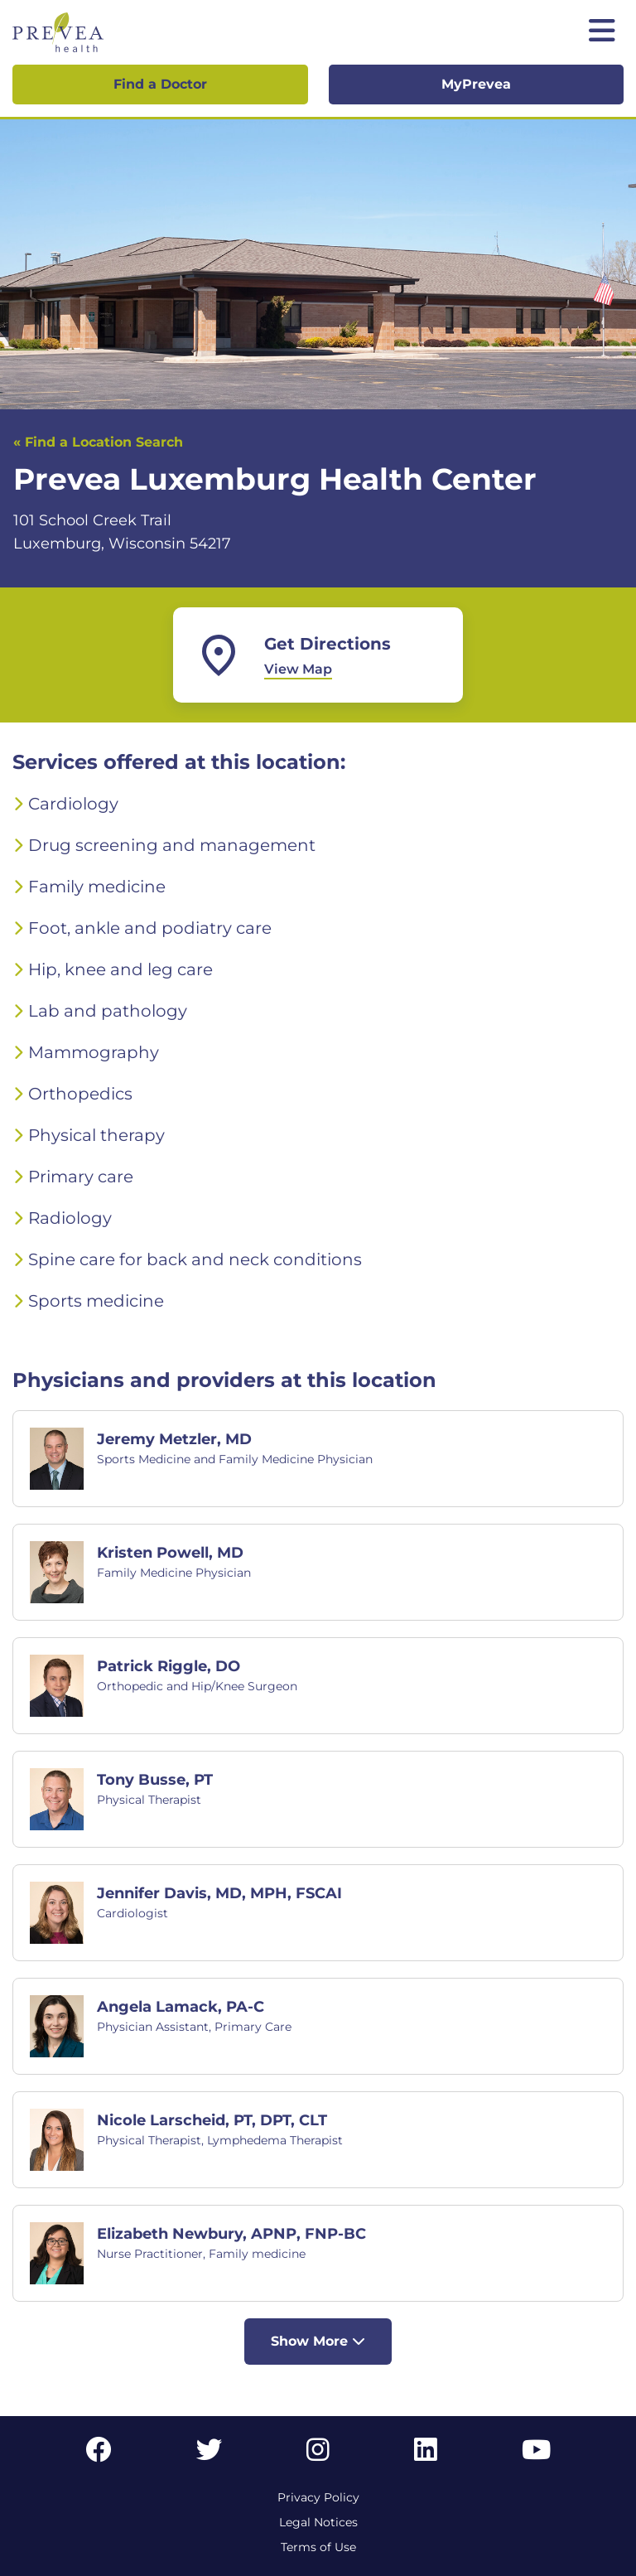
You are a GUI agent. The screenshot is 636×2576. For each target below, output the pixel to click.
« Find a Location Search (98, 442)
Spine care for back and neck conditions (195, 1259)
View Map (298, 669)
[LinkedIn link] (425, 2454)
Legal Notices (318, 2522)
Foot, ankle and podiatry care (150, 928)
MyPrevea (476, 84)
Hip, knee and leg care (120, 969)
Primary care (80, 1177)
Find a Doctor (160, 84)
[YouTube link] (536, 2454)
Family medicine (97, 887)
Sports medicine (96, 1301)
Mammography (93, 1052)
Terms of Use (318, 2547)
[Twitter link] (209, 2454)
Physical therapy (96, 1135)
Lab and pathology (107, 1011)
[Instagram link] (318, 2454)
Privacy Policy (318, 2497)
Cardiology (73, 804)
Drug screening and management (172, 845)
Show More (318, 2341)
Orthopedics (80, 1094)
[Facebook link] (98, 2454)
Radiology (70, 1218)
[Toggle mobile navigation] (602, 32)
